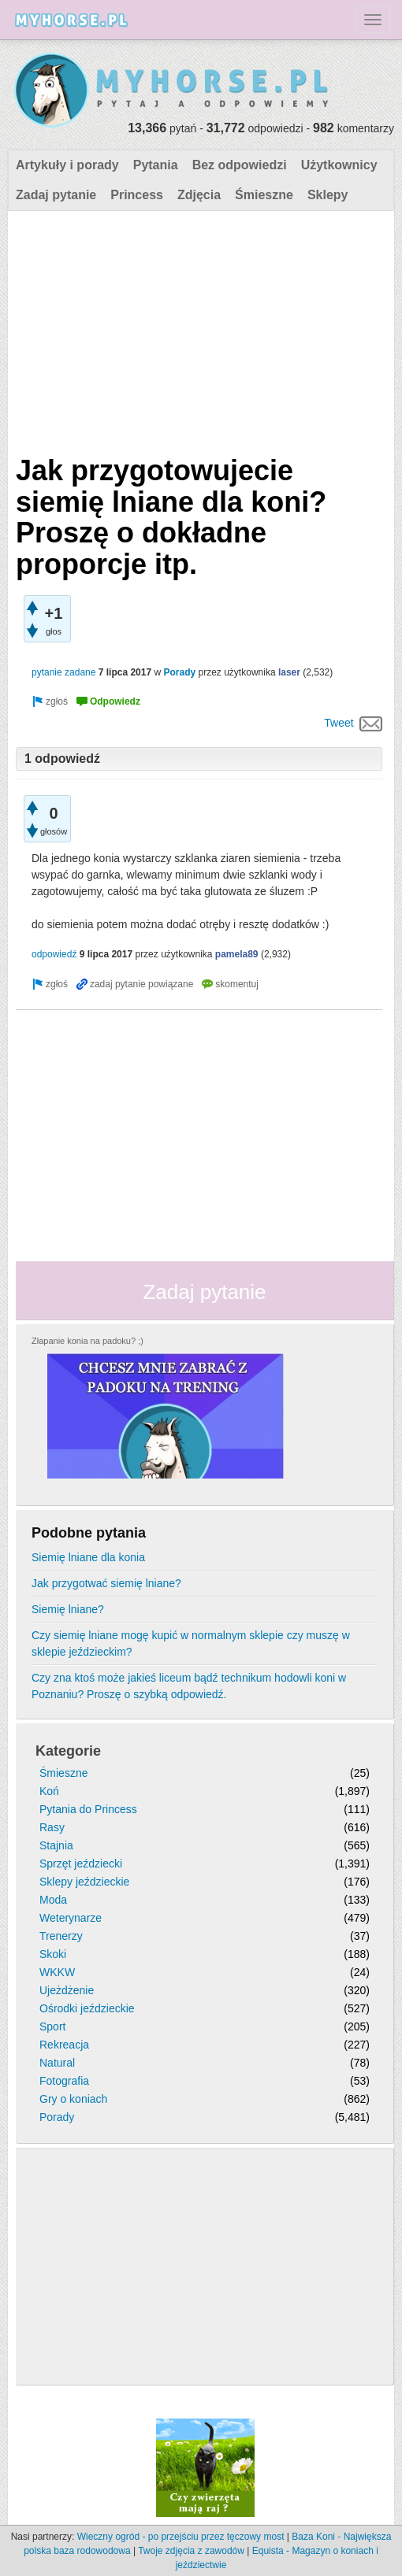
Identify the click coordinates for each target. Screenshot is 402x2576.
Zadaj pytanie (56, 195)
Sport (52, 2026)
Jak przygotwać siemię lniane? (106, 1583)
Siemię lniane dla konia (88, 1557)
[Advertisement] (199, 329)
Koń (49, 1791)
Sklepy (327, 195)
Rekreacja (64, 2044)
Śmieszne (264, 195)
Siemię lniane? (68, 1609)
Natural (57, 2062)
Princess (136, 195)
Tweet (338, 722)
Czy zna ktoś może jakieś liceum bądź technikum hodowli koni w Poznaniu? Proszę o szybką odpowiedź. (189, 1686)
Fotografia (64, 2080)
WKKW (57, 1972)
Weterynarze (70, 1918)
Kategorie (68, 1751)
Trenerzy (61, 1936)
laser (289, 672)
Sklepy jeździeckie (84, 1881)
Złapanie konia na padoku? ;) (87, 1340)
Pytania (155, 165)
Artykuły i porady (67, 165)
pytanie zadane (63, 672)
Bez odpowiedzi (239, 165)
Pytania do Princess (88, 1809)
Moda (53, 1899)
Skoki (52, 1954)
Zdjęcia (199, 195)
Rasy (52, 1827)
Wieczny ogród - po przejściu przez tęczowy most (181, 2536)
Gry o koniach (73, 2099)
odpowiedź (54, 954)
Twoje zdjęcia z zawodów (191, 2550)
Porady (179, 672)
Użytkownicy (339, 165)
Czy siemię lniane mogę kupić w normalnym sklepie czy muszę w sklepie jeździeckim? (191, 1643)
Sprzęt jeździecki (80, 1863)
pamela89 (237, 954)
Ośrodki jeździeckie (87, 2008)
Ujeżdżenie (66, 1990)
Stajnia (56, 1845)
